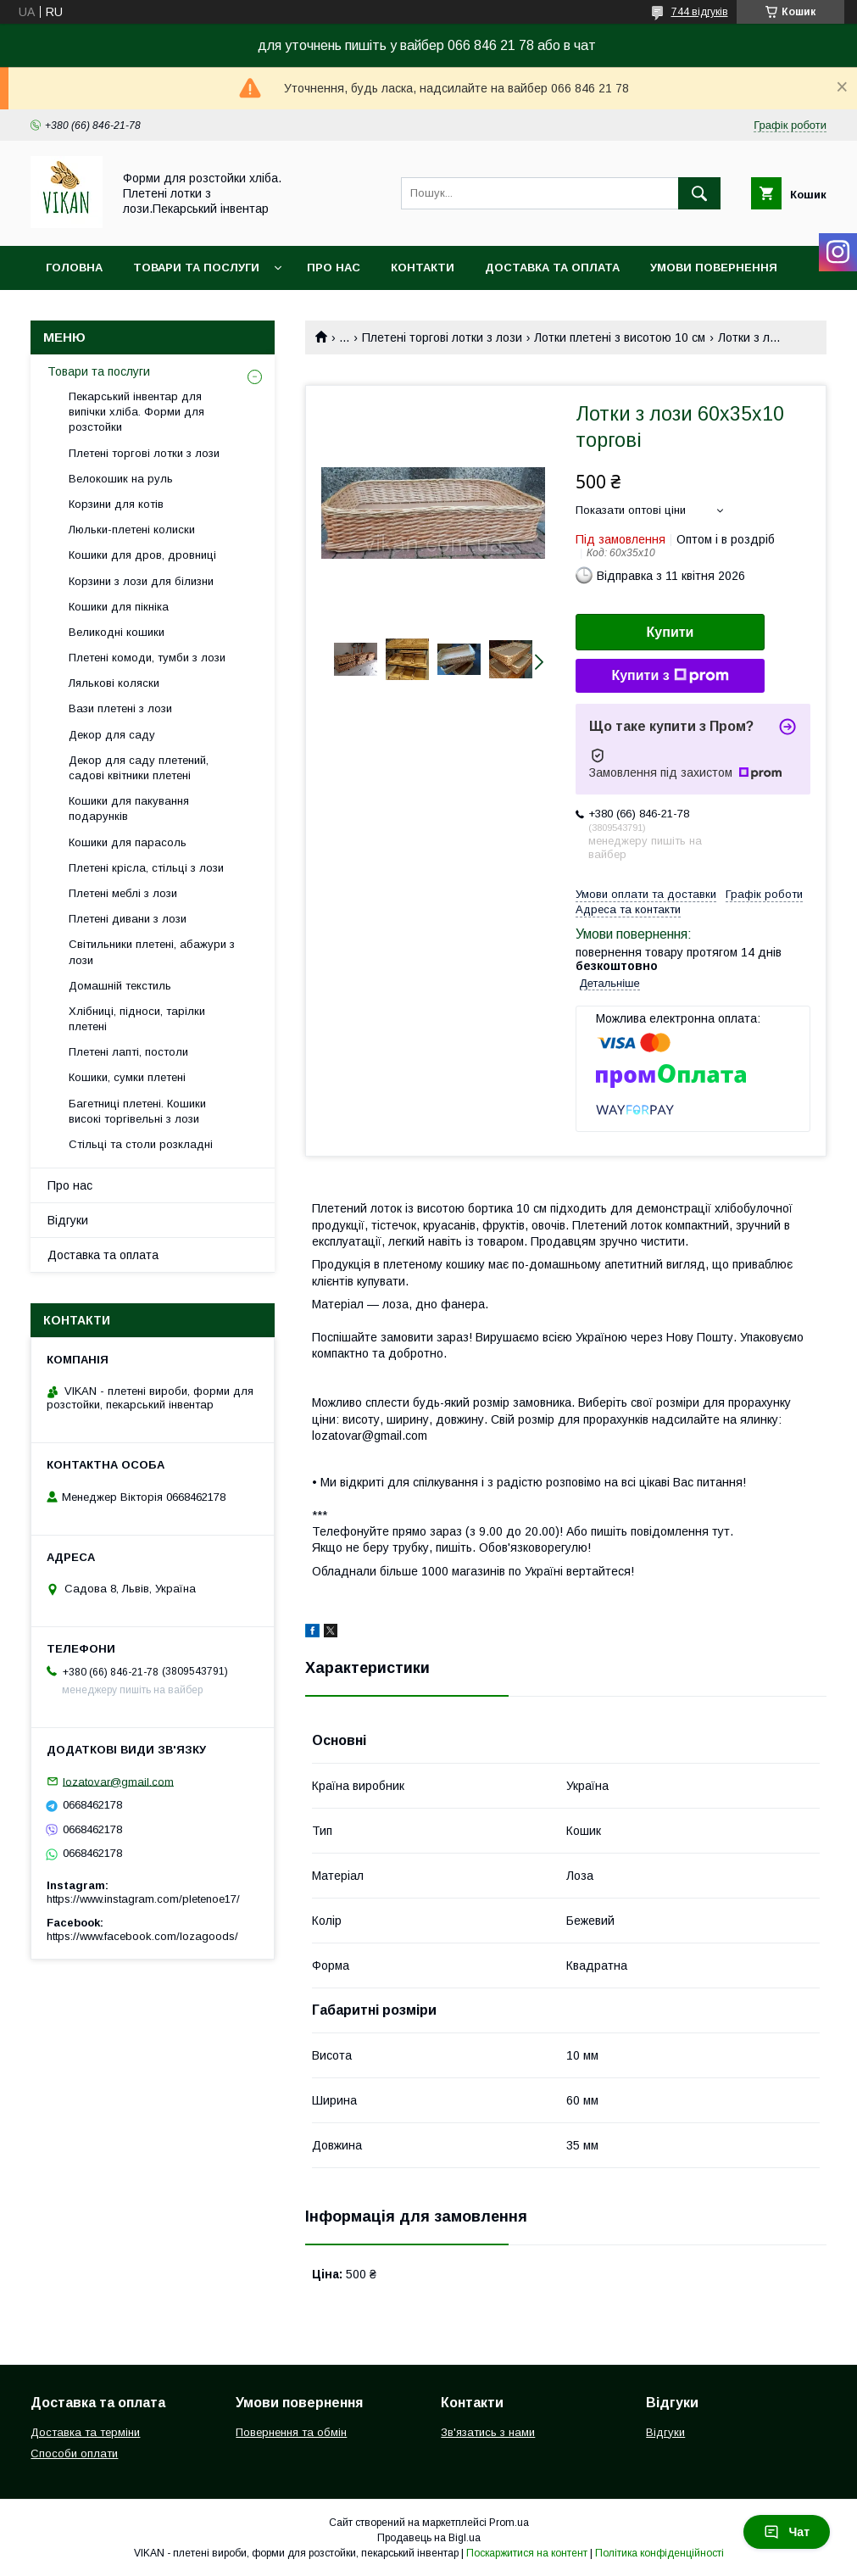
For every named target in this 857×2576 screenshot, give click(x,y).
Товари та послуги (196, 267)
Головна (74, 267)
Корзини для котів (116, 504)
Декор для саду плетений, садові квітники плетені (139, 768)
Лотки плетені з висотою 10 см (619, 337)
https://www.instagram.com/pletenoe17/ (143, 1899)
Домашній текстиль (120, 985)
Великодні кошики (116, 632)
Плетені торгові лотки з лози (442, 337)
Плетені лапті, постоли (128, 1051)
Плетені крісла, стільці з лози (146, 867)
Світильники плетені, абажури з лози (152, 952)
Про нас (333, 267)
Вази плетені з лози (120, 708)
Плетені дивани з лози (127, 918)
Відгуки (67, 1220)
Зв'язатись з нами (488, 2432)
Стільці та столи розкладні (141, 1144)
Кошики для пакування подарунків (129, 808)
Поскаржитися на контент (526, 2553)
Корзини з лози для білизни (141, 581)
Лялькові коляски (114, 683)
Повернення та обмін (291, 2432)
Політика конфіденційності (659, 2553)
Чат (787, 2532)
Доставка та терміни (85, 2432)
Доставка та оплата (552, 267)
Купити (670, 632)
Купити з (669, 675)
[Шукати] (699, 193)
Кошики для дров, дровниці (142, 555)
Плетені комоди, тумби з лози (147, 657)
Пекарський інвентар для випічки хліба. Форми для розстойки (136, 411)
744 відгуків (699, 12)
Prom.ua (509, 2523)
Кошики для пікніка (119, 606)
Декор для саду (112, 734)
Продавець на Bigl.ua (429, 2538)
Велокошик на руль (121, 478)
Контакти (422, 267)
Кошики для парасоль (127, 842)
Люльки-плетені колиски (132, 529)
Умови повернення (713, 267)
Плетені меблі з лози (123, 893)
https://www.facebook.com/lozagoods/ (142, 1936)
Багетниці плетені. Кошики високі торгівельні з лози (137, 1111)
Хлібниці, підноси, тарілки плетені (137, 1019)
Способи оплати (74, 2453)
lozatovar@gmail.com (118, 1781)
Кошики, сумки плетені (127, 1077)
